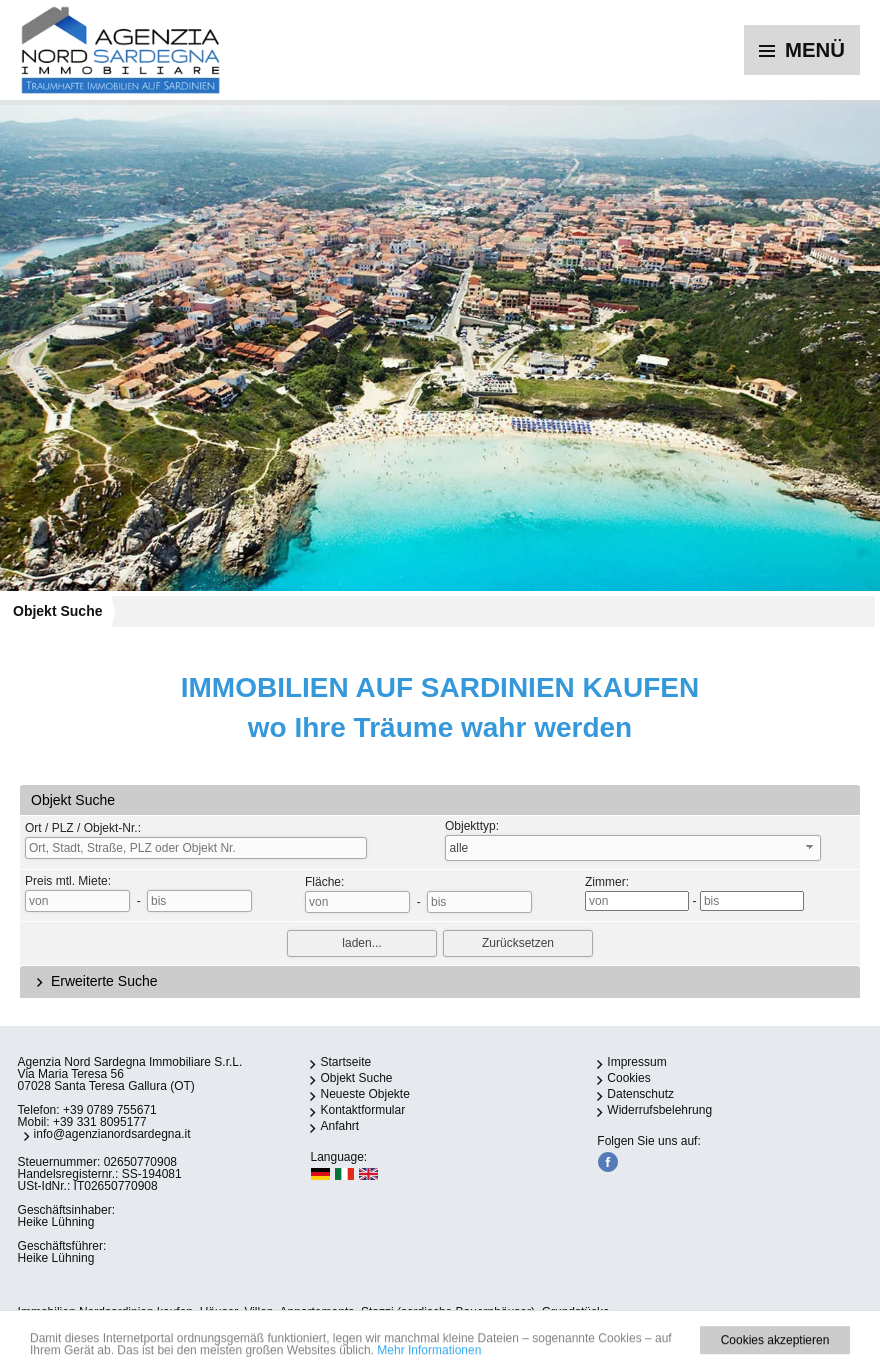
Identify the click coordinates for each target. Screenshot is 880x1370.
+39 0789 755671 (110, 1110)
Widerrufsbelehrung (659, 1110)
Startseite (345, 1062)
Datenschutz (640, 1094)
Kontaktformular (362, 1110)
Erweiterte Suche (94, 981)
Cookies (628, 1078)
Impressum (636, 1062)
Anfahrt (339, 1126)
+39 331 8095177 (100, 1122)
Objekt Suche (57, 611)
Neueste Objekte (364, 1094)
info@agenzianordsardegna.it (112, 1134)
